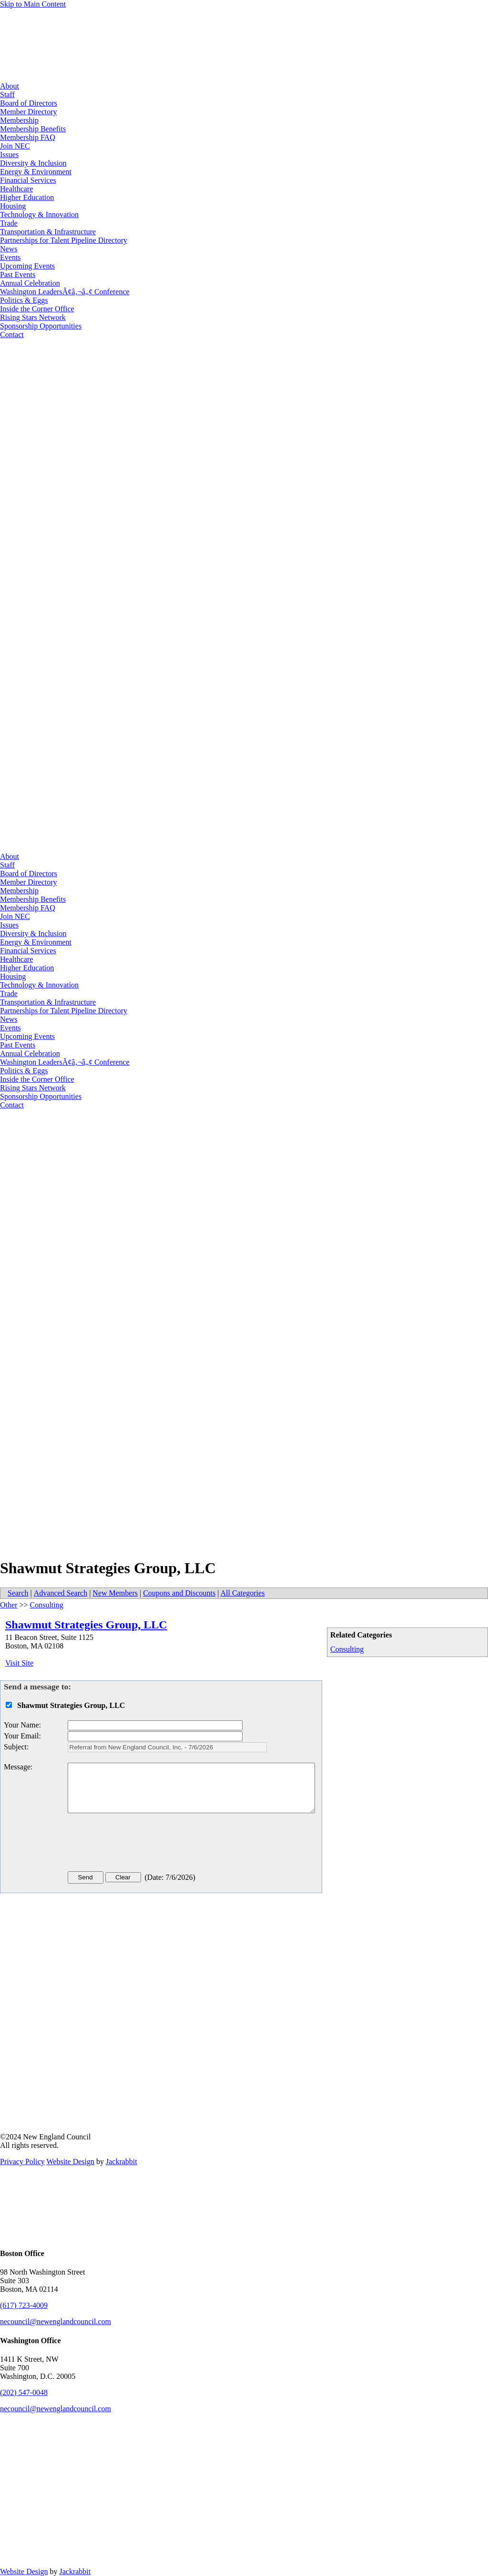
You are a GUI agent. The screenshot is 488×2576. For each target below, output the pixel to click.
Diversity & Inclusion (33, 163)
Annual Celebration (30, 283)
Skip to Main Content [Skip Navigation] (33, 4)
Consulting (347, 1649)
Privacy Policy (22, 2161)
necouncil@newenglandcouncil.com (55, 2321)
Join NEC (15, 146)
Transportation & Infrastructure (48, 232)
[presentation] (140, 1844)
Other (8, 1605)
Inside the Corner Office (37, 309)
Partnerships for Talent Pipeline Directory (63, 240)
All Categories (243, 1593)
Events (10, 257)
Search (18, 1593)
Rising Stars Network (33, 317)
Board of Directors (28, 103)
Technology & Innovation (39, 214)
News (8, 249)
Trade (9, 223)
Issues (9, 154)
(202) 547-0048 (24, 2392)
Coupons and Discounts (179, 1593)
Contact (12, 334)
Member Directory (28, 112)
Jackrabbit (121, 2161)
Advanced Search (60, 1593)
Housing (13, 206)
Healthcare (16, 189)
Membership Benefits (33, 129)
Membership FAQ (27, 137)
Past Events (17, 274)
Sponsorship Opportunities (40, 326)
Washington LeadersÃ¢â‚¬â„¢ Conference (65, 292)
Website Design (70, 2161)
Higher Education (27, 197)
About (9, 86)
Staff (7, 94)
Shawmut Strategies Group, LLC (86, 1624)
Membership (19, 120)
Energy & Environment (35, 172)
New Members (115, 1593)
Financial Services (28, 180)
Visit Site (19, 1663)
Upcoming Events (27, 266)
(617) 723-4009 (24, 2305)
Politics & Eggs (24, 300)
